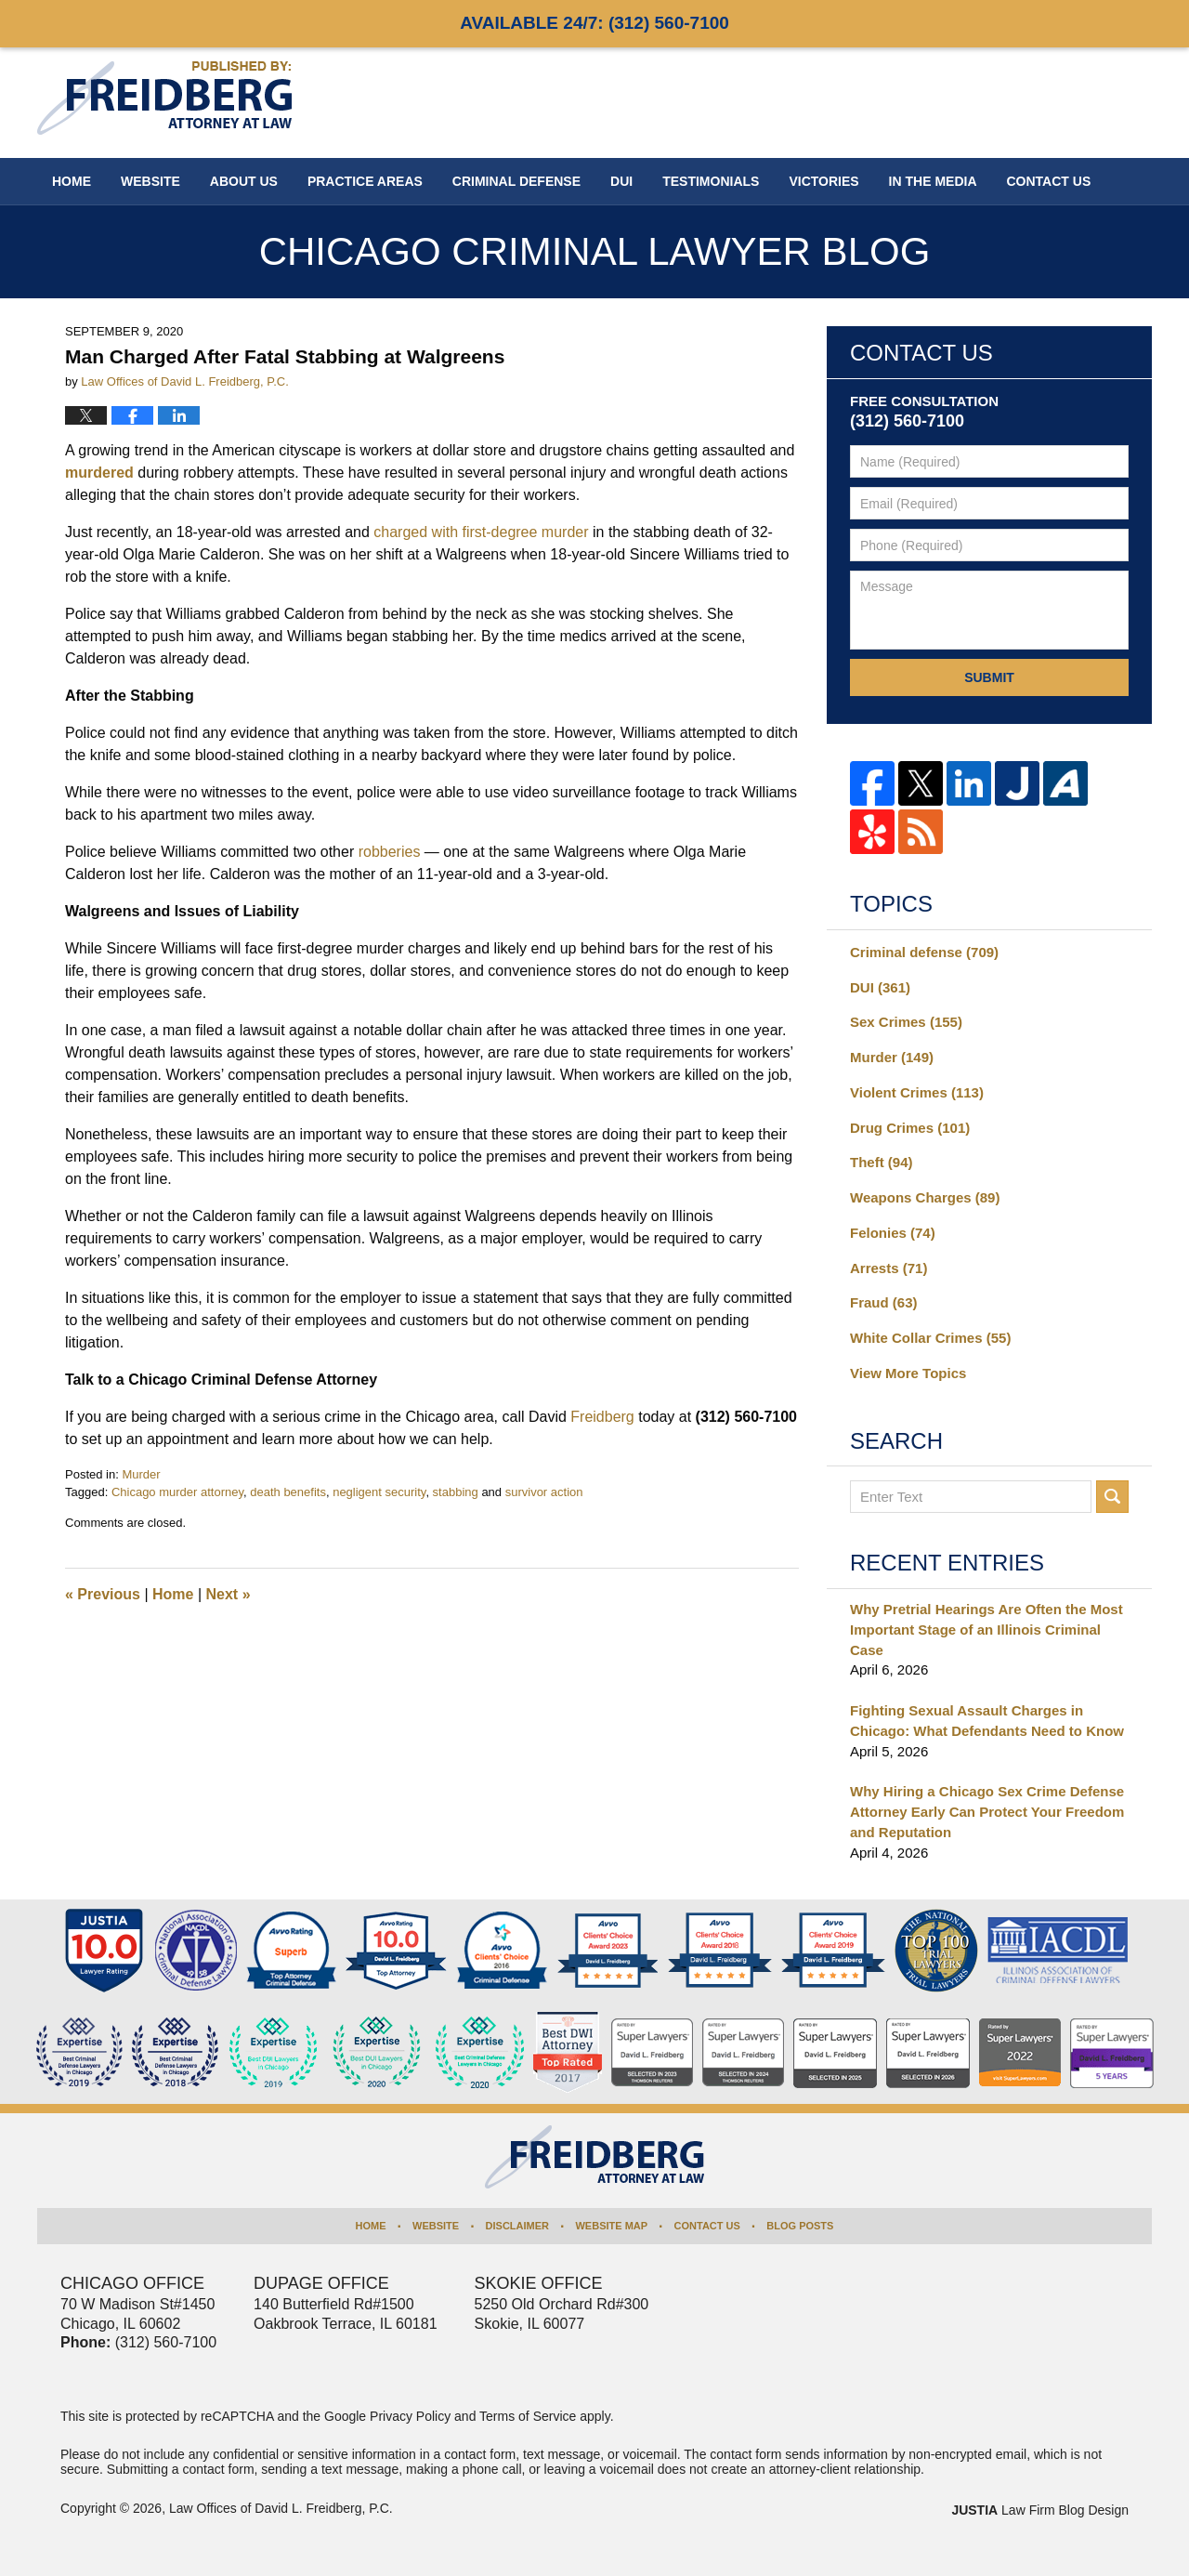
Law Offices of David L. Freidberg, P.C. (281, 2508)
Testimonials (710, 181)
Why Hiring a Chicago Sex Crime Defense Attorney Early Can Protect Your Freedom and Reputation (987, 1811)
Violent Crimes (917, 1092)
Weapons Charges (925, 1197)
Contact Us (707, 2225)
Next (228, 1594)
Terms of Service (527, 2416)
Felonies (892, 1233)
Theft (881, 1162)
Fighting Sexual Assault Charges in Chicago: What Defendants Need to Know (987, 1720)
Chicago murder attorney (177, 1492)
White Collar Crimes (930, 1338)
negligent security (379, 1492)
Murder (141, 1474)
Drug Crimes (910, 1128)
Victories (823, 181)
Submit (989, 677)
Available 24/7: (594, 23)
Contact (1049, 181)
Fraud (884, 1302)
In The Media (933, 181)
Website (150, 181)
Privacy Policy (410, 2416)
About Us (244, 181)
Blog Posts (799, 2225)
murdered (99, 472)
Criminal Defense (516, 181)
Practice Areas (365, 181)
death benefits (288, 1492)
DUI (621, 181)
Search (1112, 1496)
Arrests (888, 1268)
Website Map (611, 2225)
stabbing (455, 1492)
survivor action (544, 1492)
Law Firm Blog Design (1040, 2510)
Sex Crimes (906, 1022)
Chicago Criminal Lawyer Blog (164, 98)
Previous (102, 1594)
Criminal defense (924, 952)
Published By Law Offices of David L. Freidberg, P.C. (1031, 102)
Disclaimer (517, 2225)
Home (71, 181)
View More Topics (908, 1373)
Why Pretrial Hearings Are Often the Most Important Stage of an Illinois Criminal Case (986, 1629)
